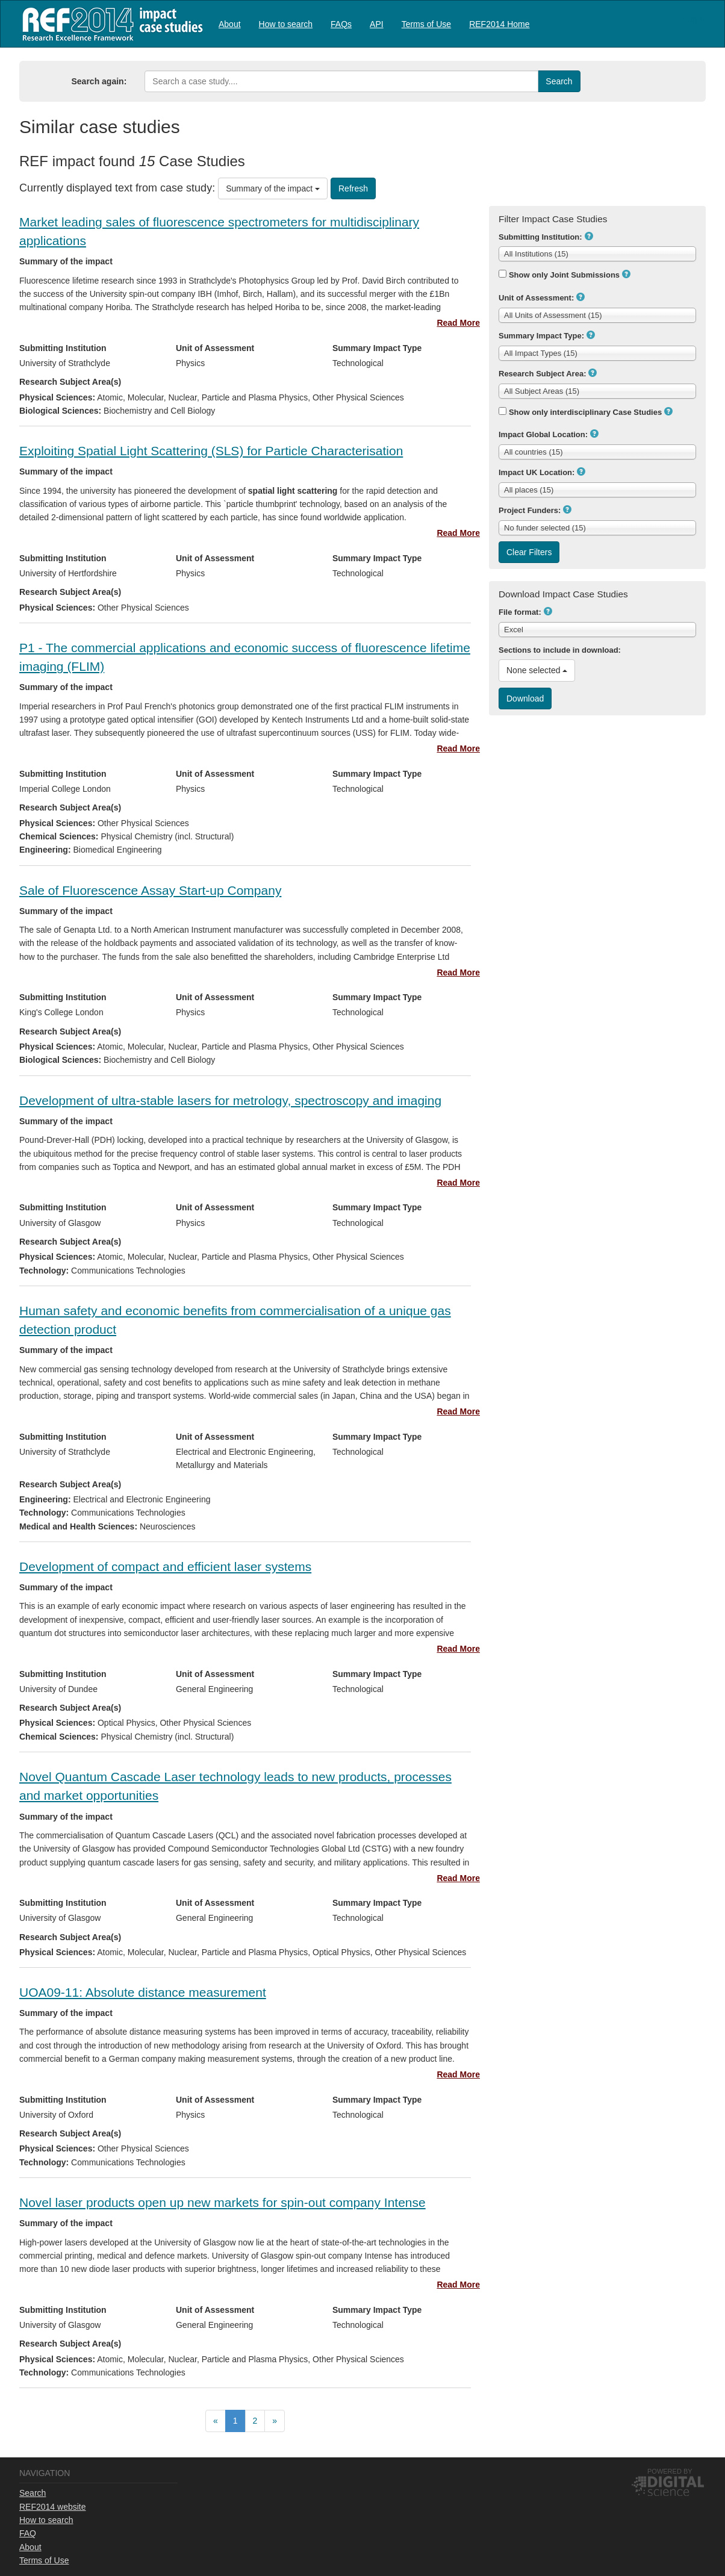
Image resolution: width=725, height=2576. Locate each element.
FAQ (27, 2533)
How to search (286, 24)
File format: (520, 612)
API (377, 24)
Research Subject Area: (542, 373)
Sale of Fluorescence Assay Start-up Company (150, 890)
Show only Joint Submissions (564, 274)
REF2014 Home (499, 24)
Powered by (669, 2471)
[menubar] (374, 23)
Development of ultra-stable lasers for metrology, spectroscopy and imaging (230, 1100)
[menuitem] (230, 23)
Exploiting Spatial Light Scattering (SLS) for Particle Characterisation (211, 451)
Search (32, 2493)
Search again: (99, 81)
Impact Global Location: (543, 434)
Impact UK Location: (536, 472)
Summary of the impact (273, 188)
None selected (536, 670)
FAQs (341, 24)
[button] (589, 236)
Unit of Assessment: (536, 297)
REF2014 (110, 23)
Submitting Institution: (540, 236)
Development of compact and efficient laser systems (165, 1566)
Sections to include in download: (560, 650)
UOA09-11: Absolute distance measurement (142, 1992)
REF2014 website (52, 2507)
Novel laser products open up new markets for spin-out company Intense (222, 2202)
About (230, 24)
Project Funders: (530, 510)
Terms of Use (426, 24)
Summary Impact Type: (541, 335)
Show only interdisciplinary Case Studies (585, 412)
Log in (694, 19)
